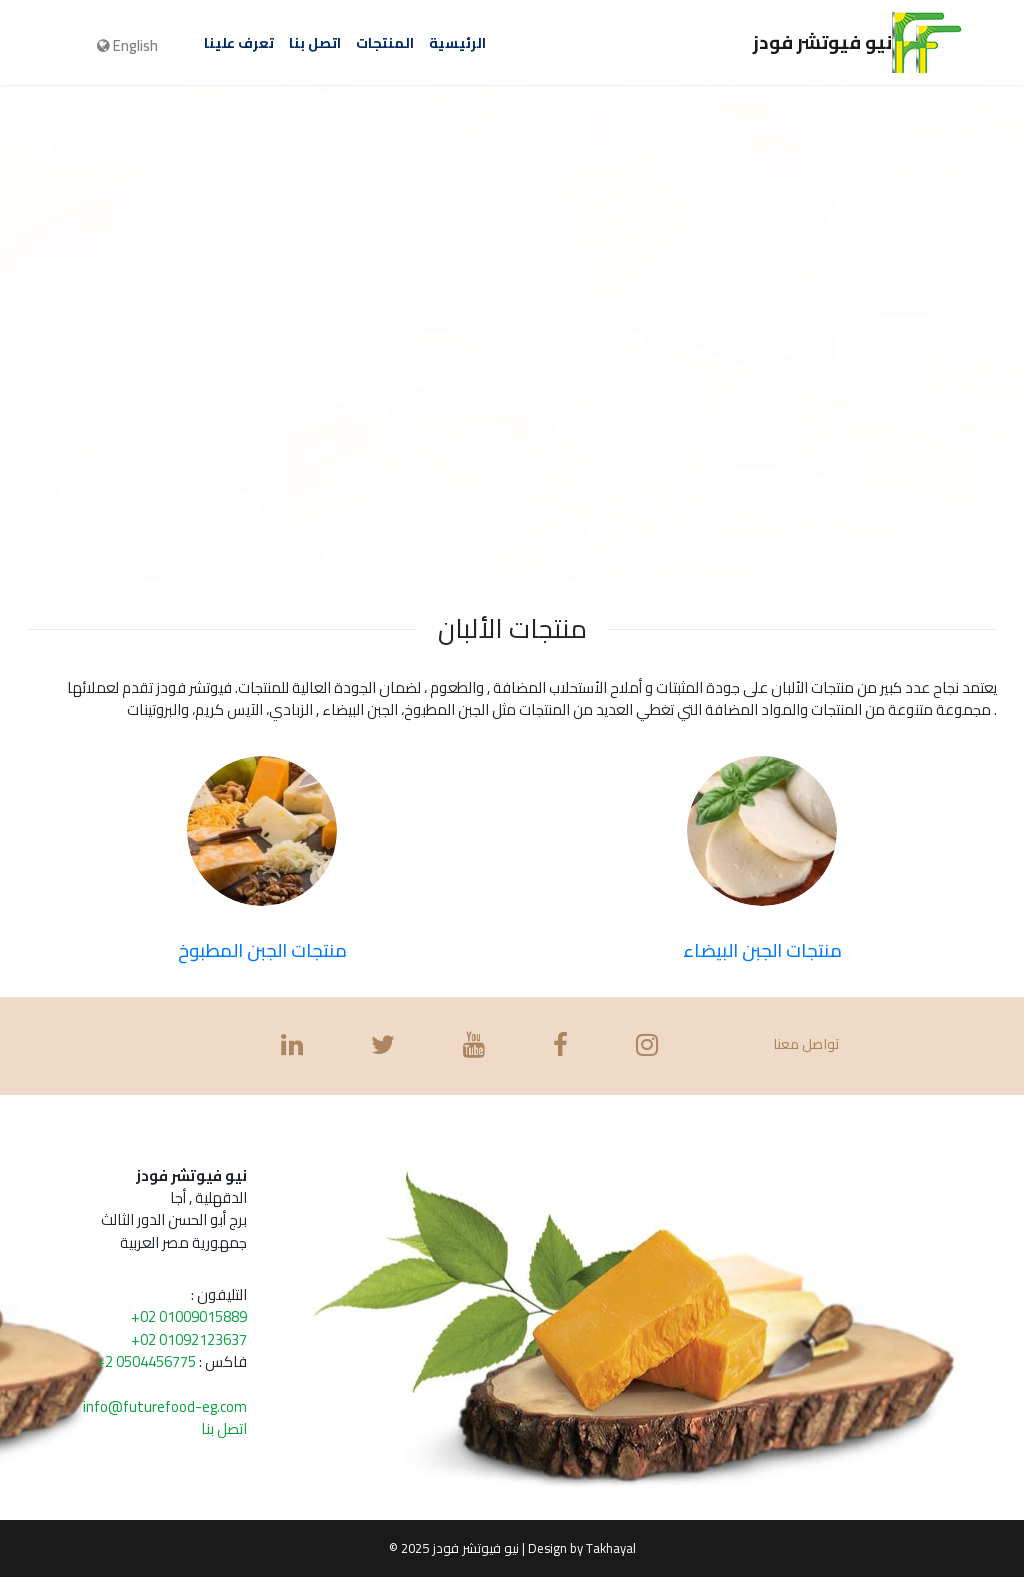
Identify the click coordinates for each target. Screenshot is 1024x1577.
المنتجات (385, 43)
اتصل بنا (315, 43)
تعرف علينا (239, 43)
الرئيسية (457, 43)
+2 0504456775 (146, 1361)
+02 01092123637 (189, 1339)
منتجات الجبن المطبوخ (262, 950)
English (127, 45)
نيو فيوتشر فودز (857, 39)
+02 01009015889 (189, 1316)
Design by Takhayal (582, 1548)
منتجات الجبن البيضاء (762, 950)
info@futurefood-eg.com (165, 1406)
